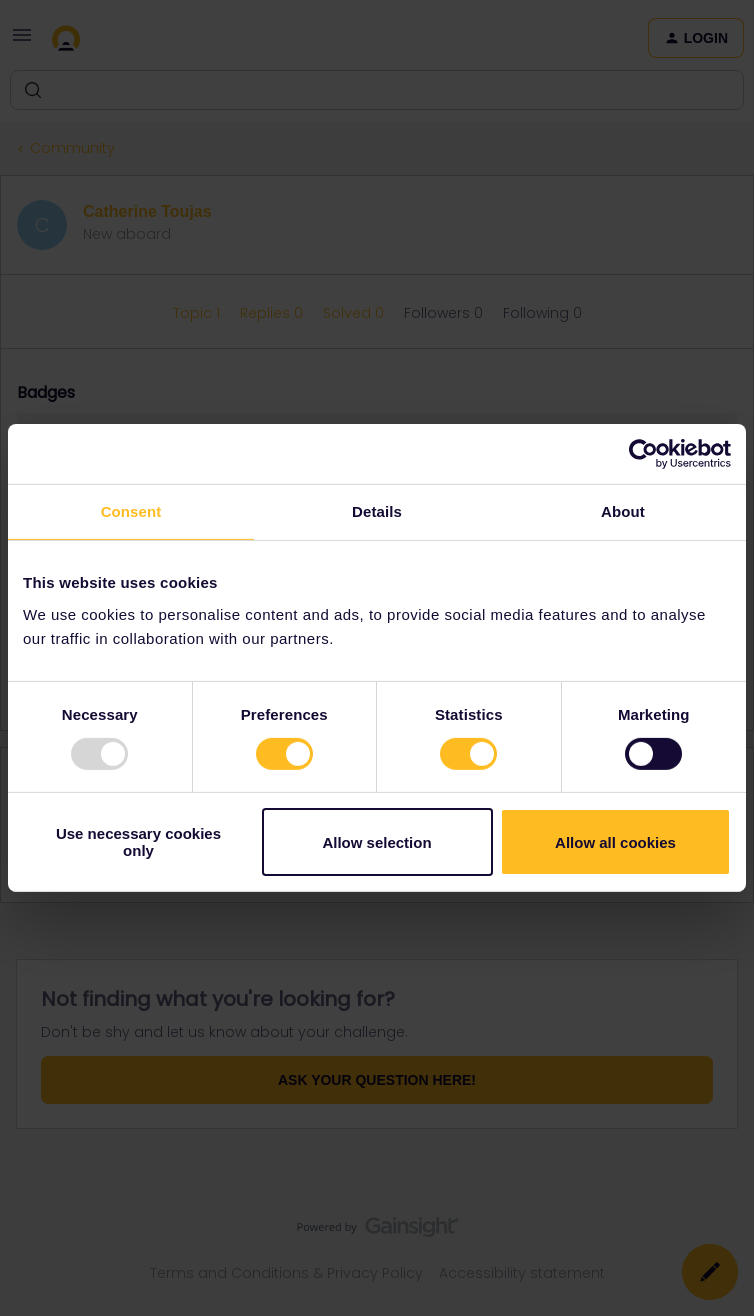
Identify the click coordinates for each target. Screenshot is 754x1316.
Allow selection (376, 842)
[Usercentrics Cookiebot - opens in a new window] (643, 454)
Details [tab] (377, 511)
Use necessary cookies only (138, 842)
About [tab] (623, 511)
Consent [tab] (131, 511)
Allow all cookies (615, 842)
